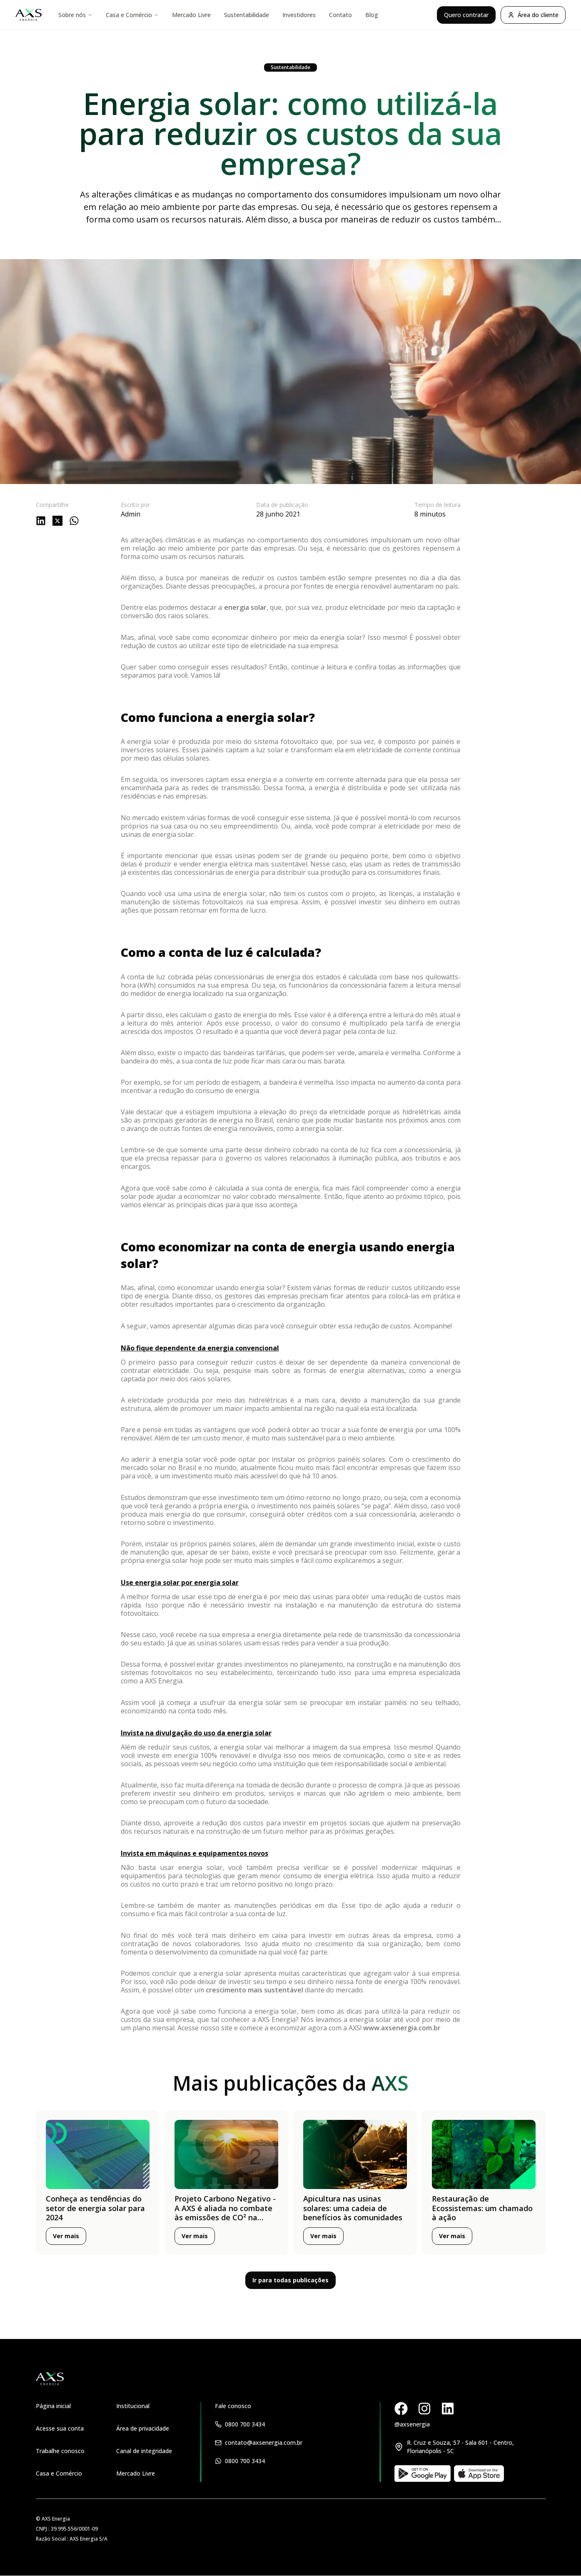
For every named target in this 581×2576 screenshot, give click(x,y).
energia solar (245, 607)
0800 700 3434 (245, 2424)
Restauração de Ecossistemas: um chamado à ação (482, 2208)
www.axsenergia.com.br (402, 2027)
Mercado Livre (191, 15)
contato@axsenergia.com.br (263, 2442)
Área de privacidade (142, 2428)
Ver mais (66, 2236)
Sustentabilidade (246, 15)
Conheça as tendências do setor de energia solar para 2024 (95, 2208)
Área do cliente (533, 15)
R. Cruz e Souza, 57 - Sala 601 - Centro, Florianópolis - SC (460, 2447)
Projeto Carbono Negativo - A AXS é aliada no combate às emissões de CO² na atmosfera (225, 2213)
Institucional (133, 2406)
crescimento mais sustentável (254, 1989)
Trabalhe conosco (60, 2451)
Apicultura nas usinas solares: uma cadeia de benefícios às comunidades (352, 2208)
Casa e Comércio (132, 15)
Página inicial (53, 2406)
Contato (340, 15)
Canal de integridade (144, 2451)
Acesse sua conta (60, 2428)
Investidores (299, 15)
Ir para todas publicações (290, 2280)
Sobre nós (75, 15)
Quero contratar (466, 15)
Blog (371, 15)
